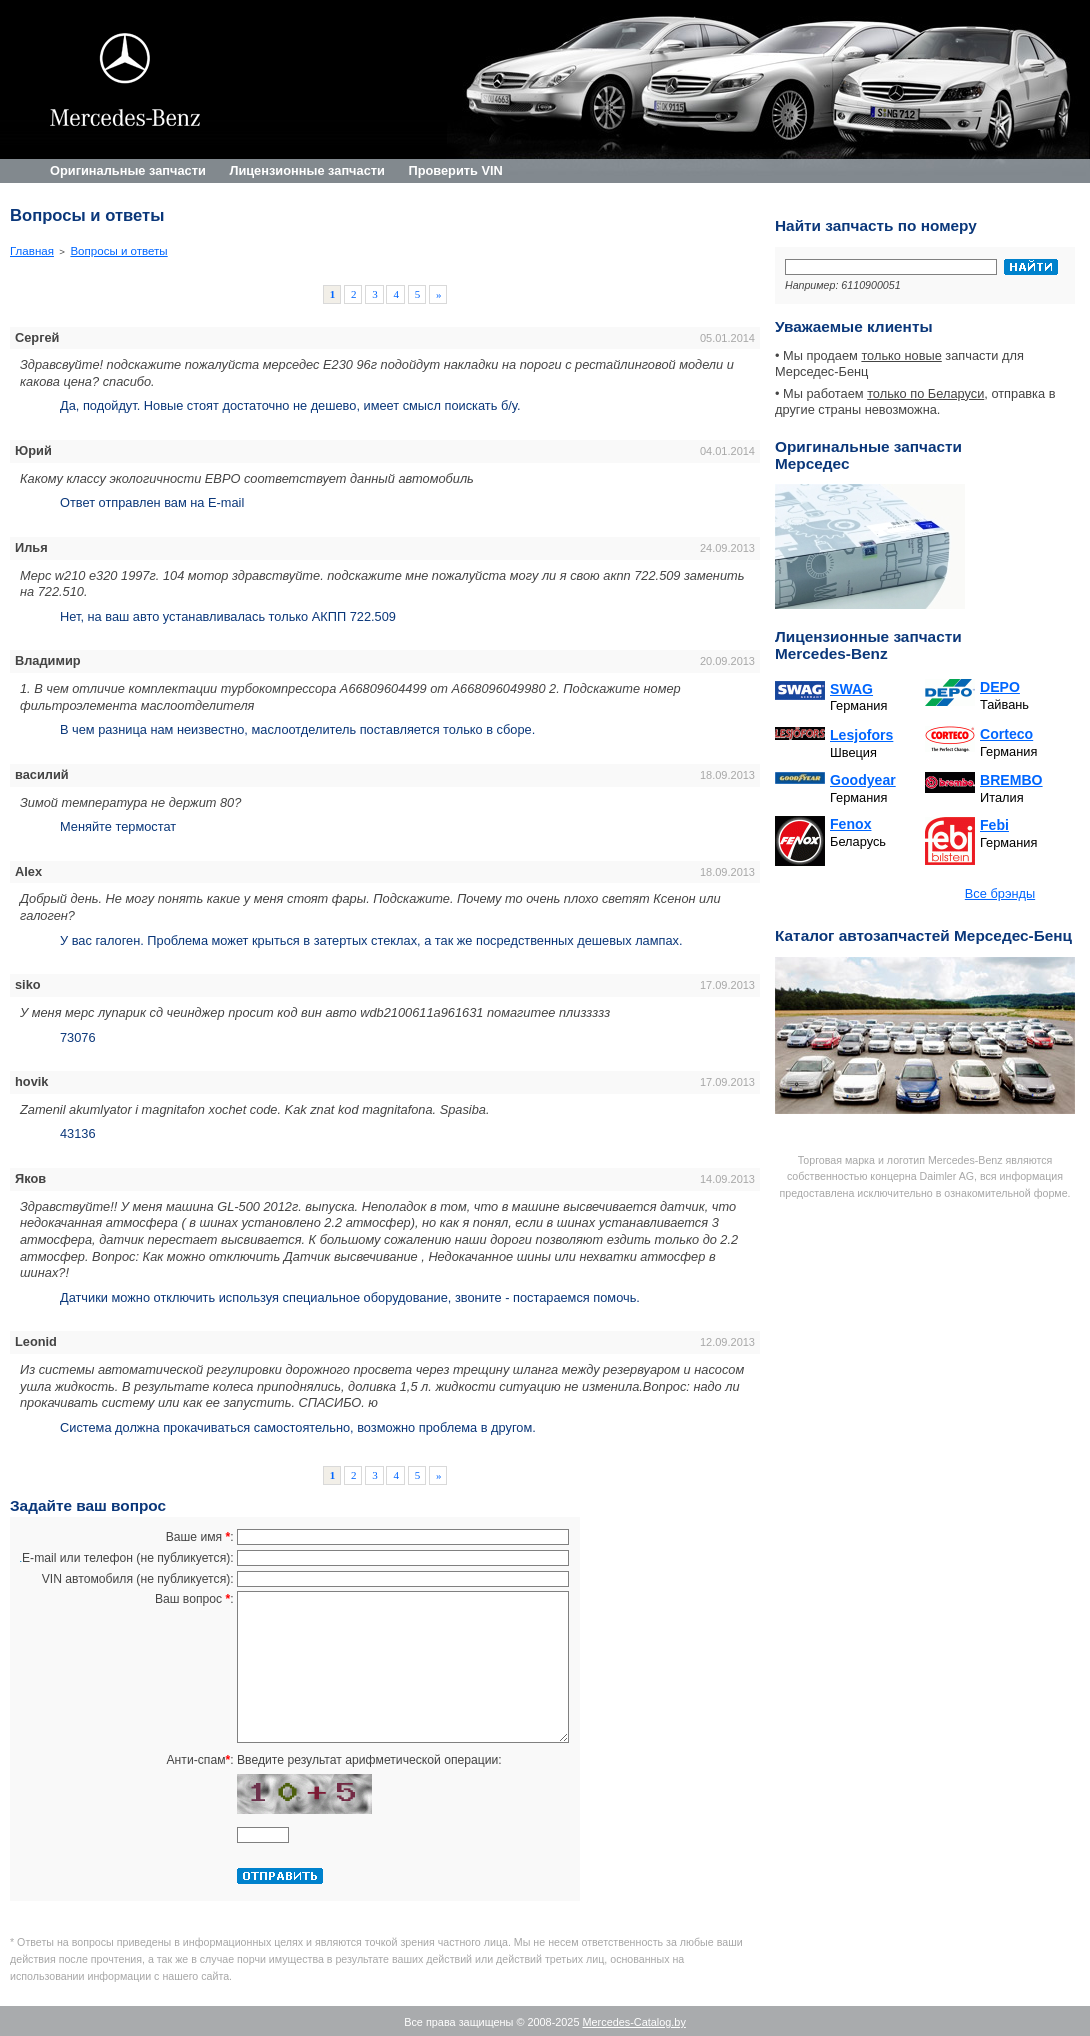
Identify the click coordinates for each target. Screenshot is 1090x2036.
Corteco (1006, 734)
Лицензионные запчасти (307, 170)
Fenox (850, 824)
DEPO (1000, 687)
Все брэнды (1000, 893)
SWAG (851, 689)
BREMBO (1011, 780)
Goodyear (863, 780)
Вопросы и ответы (118, 251)
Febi (994, 825)
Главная (32, 251)
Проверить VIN (455, 170)
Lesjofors (861, 735)
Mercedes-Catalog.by (633, 2022)
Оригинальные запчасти (128, 170)
